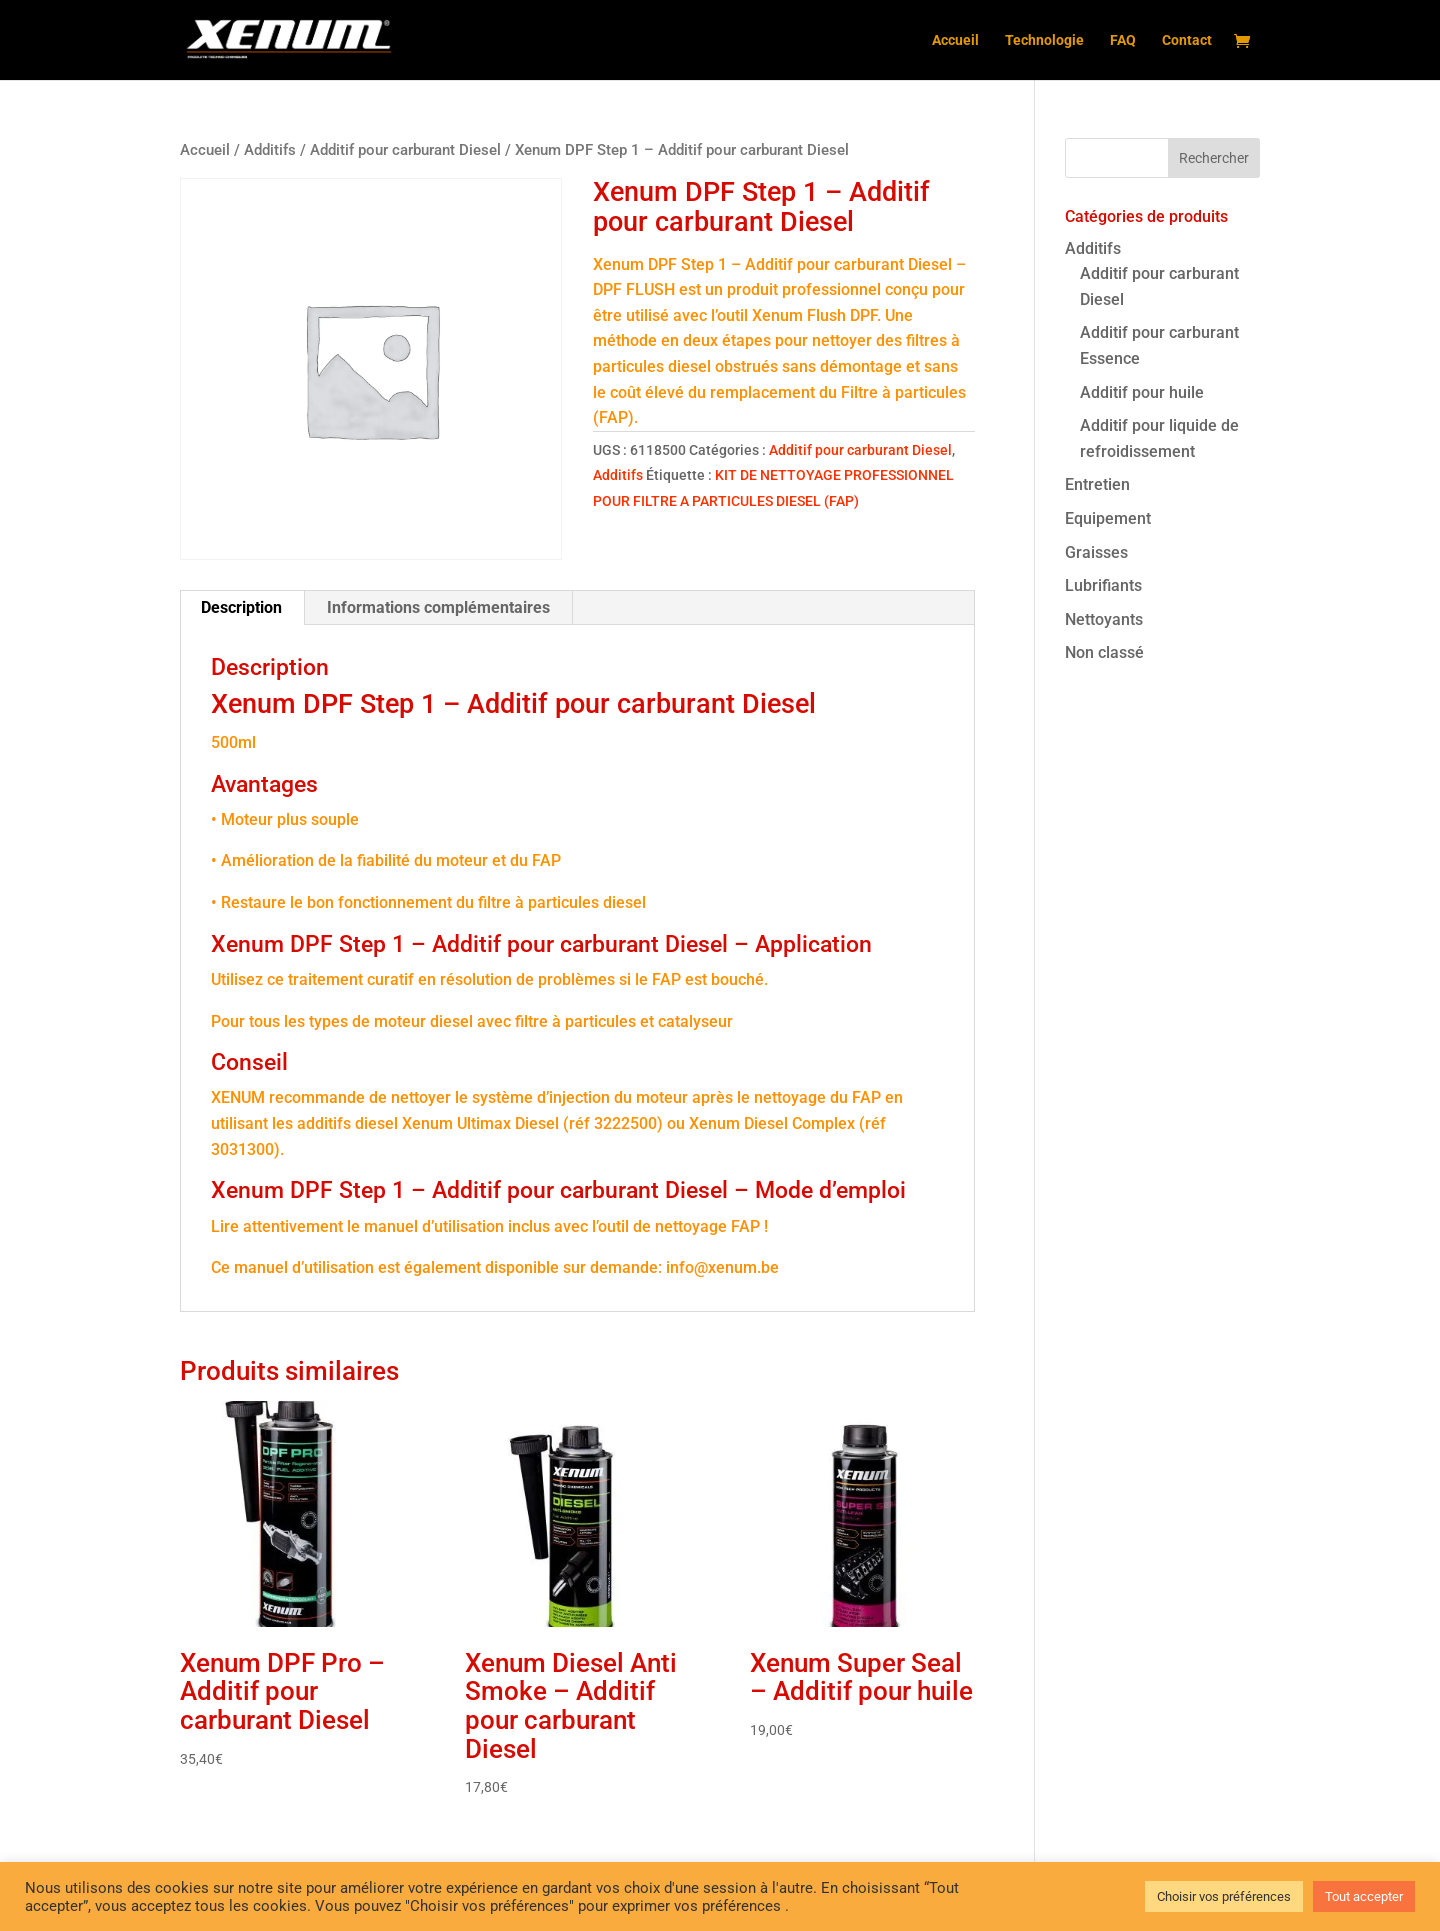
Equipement (1108, 518)
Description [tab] (241, 607)
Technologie (1044, 40)
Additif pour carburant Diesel (405, 150)
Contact (1187, 40)
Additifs (270, 150)
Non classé (1104, 652)
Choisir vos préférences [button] (1224, 1896)
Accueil (955, 40)
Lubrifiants (1103, 585)
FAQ (1123, 40)
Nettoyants (1104, 619)
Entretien (1097, 484)
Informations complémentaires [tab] (438, 607)
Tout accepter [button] (1364, 1896)
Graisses (1096, 552)
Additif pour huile (1142, 392)
